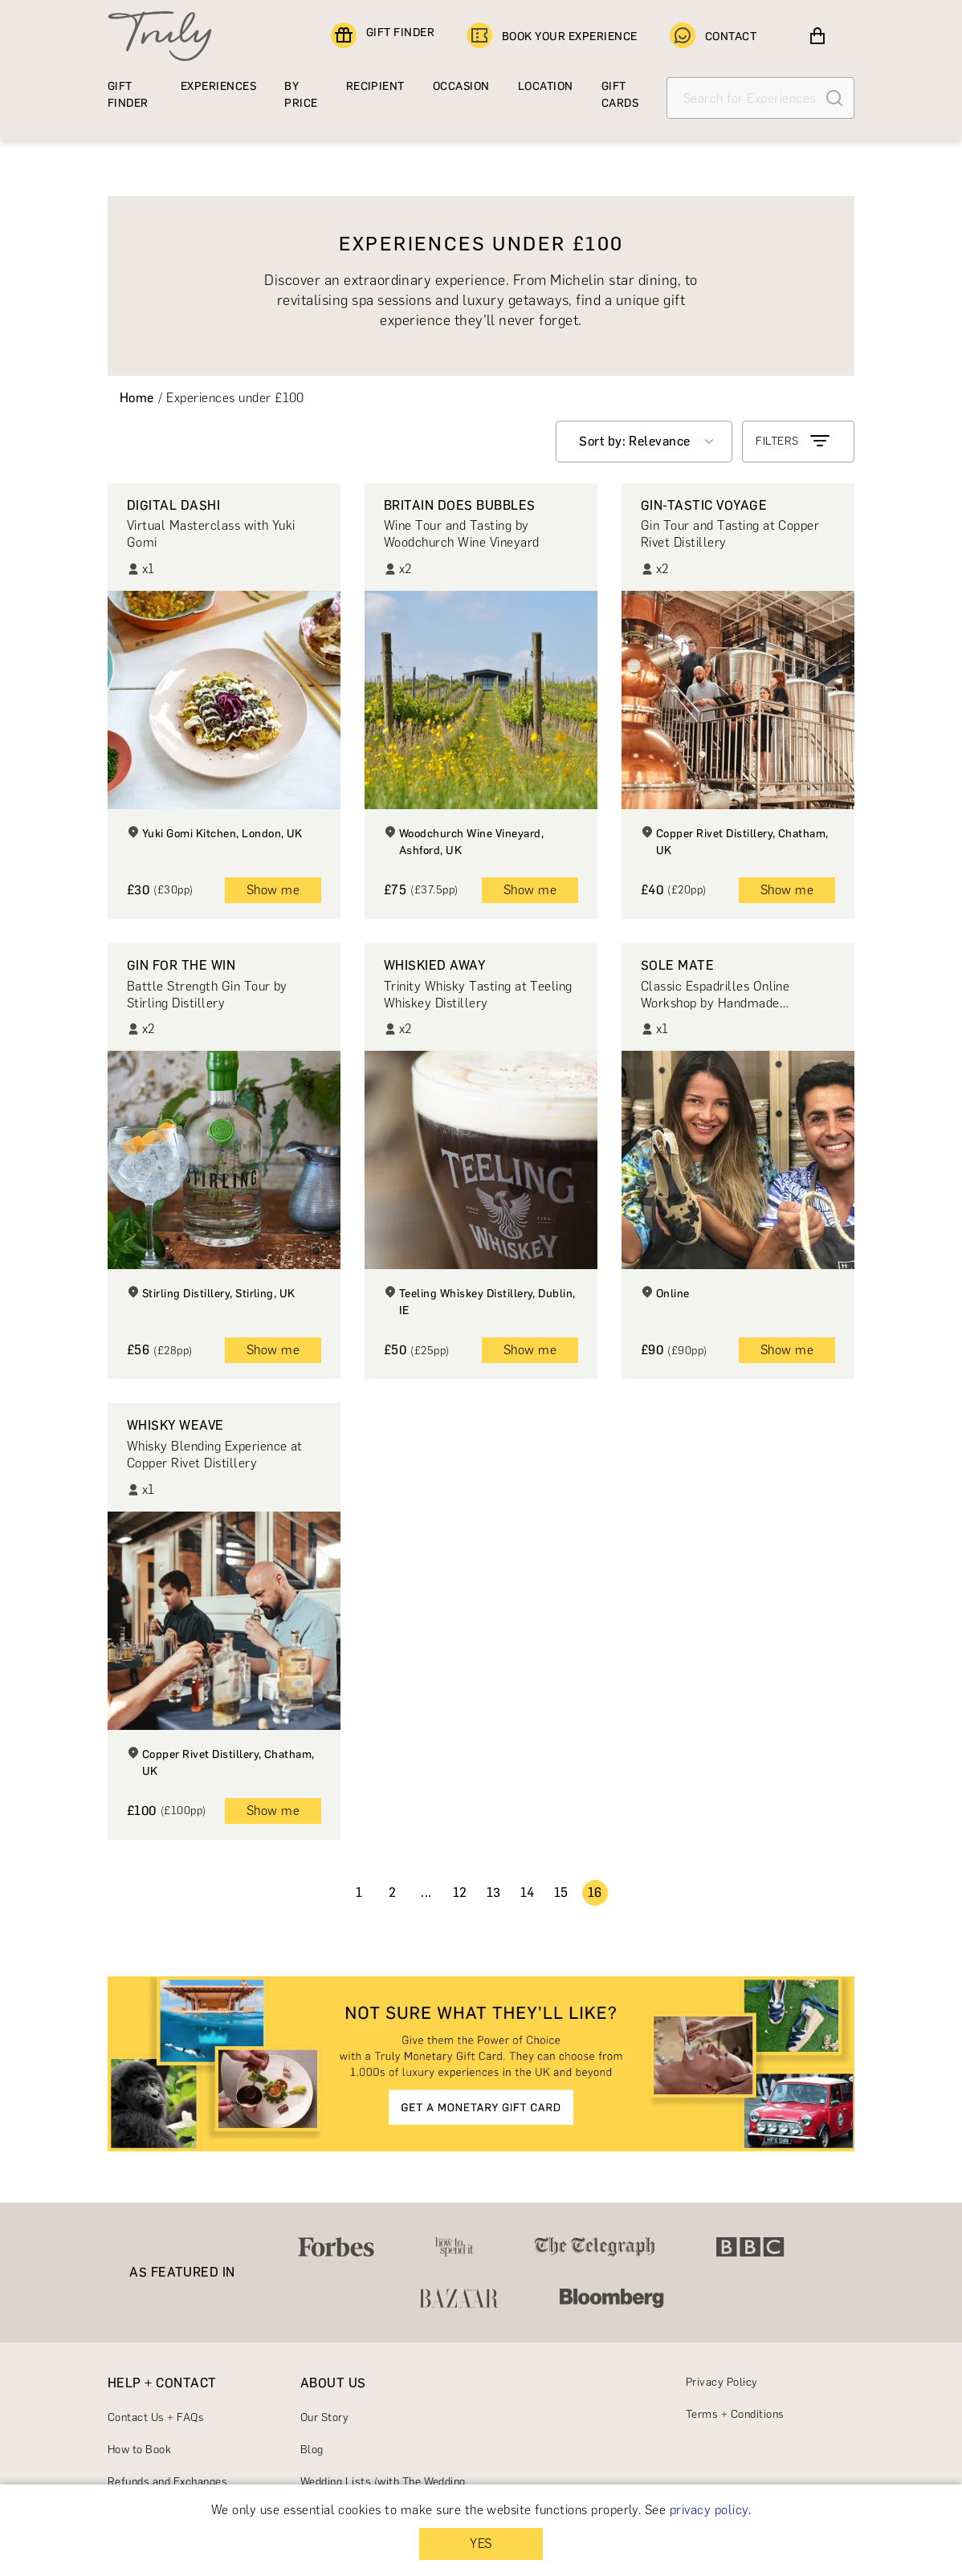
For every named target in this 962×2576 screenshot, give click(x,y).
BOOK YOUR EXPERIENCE (552, 36)
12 (460, 1892)
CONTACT (713, 36)
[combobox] (644, 441)
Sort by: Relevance (635, 441)
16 (595, 1892)
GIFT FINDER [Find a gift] (382, 36)
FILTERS (794, 441)
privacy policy (709, 2509)
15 (561, 1892)
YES (480, 2543)
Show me (273, 889)
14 (527, 1892)
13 (494, 1892)
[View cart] (817, 36)
